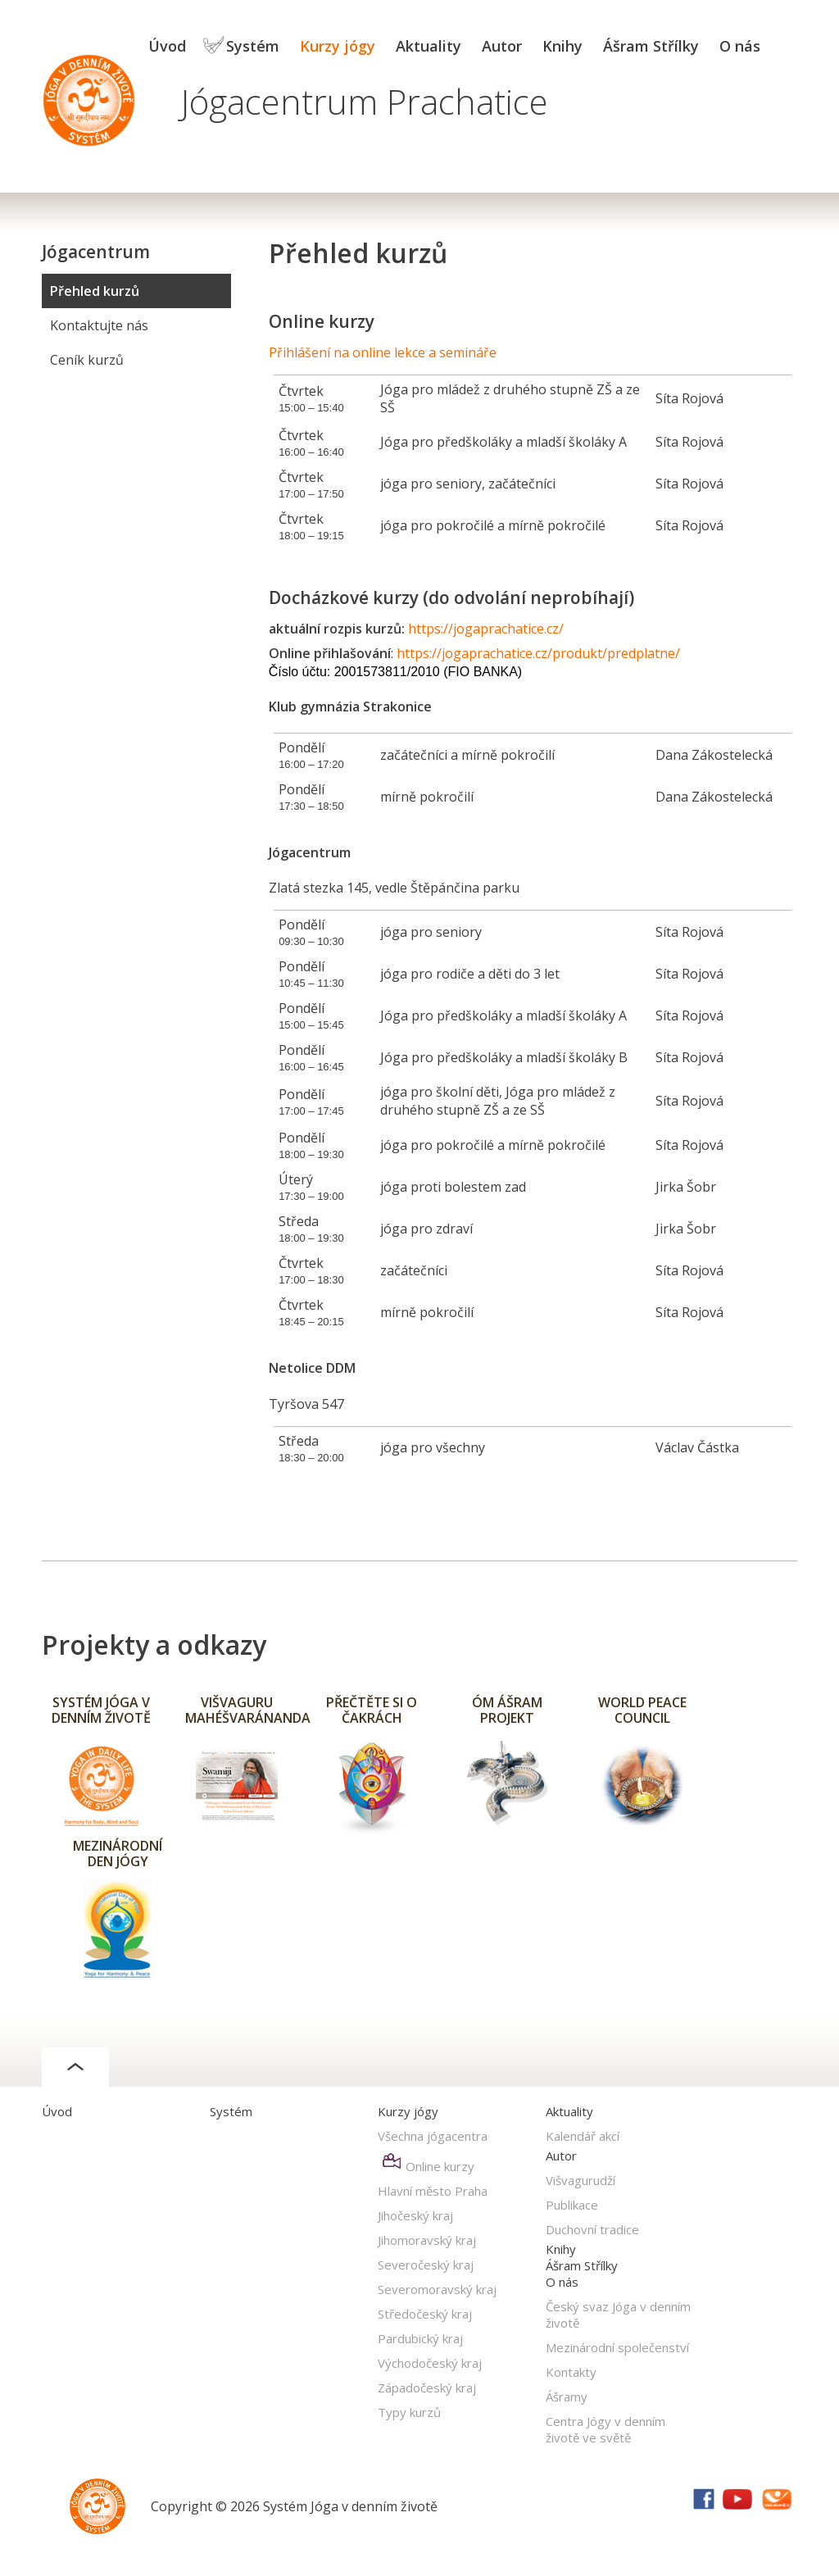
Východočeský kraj (430, 2363)
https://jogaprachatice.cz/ (486, 629)
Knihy (562, 46)
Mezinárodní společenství (617, 2347)
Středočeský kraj (425, 2314)
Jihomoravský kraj (427, 2240)
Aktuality (428, 46)
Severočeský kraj (426, 2264)
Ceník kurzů (87, 360)
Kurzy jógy (337, 46)
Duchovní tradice (592, 2229)
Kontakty (571, 2372)
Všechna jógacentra (433, 2136)
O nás (739, 46)
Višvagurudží (580, 2180)
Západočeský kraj (427, 2387)
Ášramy (566, 2396)
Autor (502, 46)
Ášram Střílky (651, 46)
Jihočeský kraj (415, 2215)
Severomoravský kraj (437, 2289)
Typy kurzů (409, 2412)
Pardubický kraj (420, 2338)
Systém (252, 46)
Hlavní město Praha (433, 2191)
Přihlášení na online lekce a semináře (383, 352)
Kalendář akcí (582, 2136)
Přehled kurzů (94, 291)
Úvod (167, 46)
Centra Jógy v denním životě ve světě (605, 2429)
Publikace (572, 2205)
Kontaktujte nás (99, 325)
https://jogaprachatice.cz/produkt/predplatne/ (538, 653)
